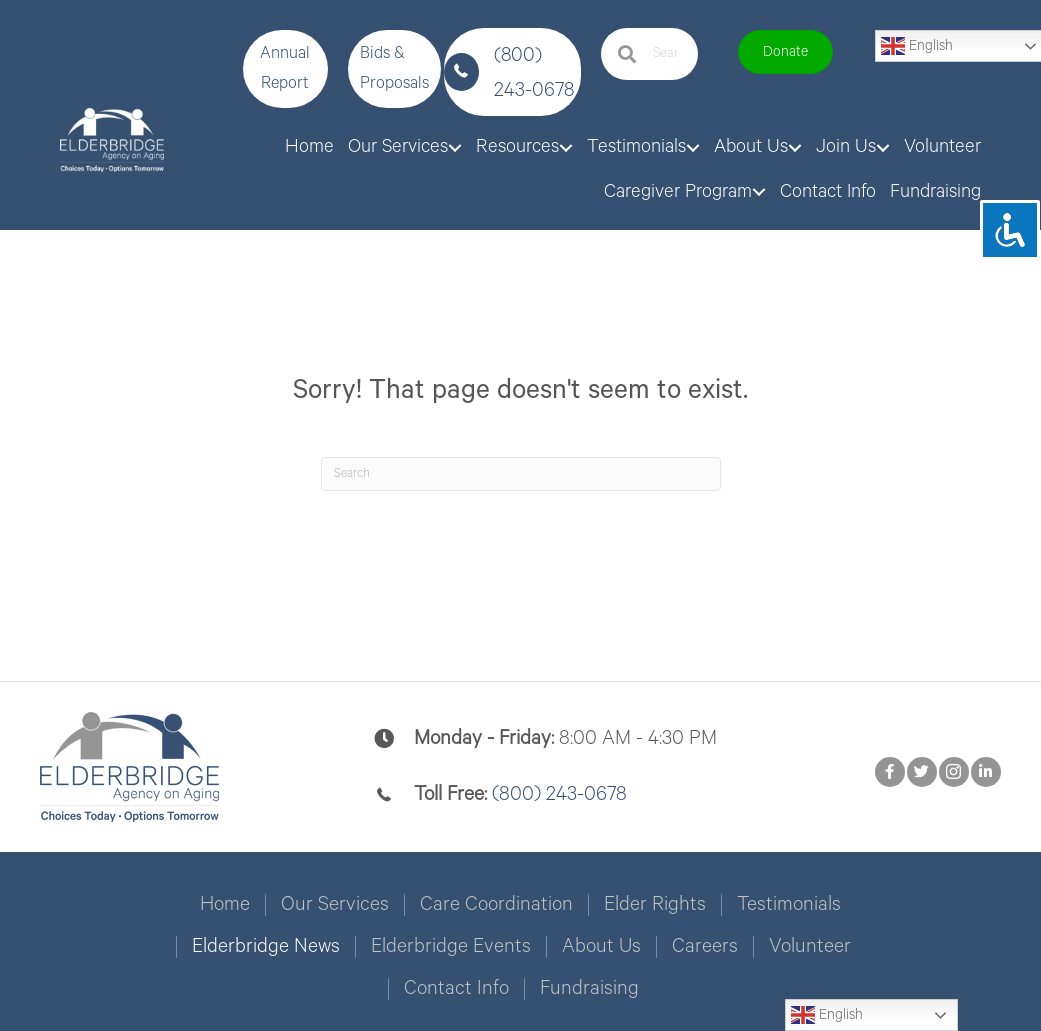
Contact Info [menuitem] (456, 985)
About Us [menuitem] (601, 943)
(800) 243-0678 (559, 790)
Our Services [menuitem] (335, 901)
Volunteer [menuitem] (810, 943)
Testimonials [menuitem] (789, 901)
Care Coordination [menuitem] (496, 901)
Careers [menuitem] (705, 943)
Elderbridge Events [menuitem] (451, 943)
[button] (286, 68)
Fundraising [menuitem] (589, 985)
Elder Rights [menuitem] (655, 901)
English (827, 1015)
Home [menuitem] (225, 901)
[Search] (521, 470)
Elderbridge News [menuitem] (266, 943)
